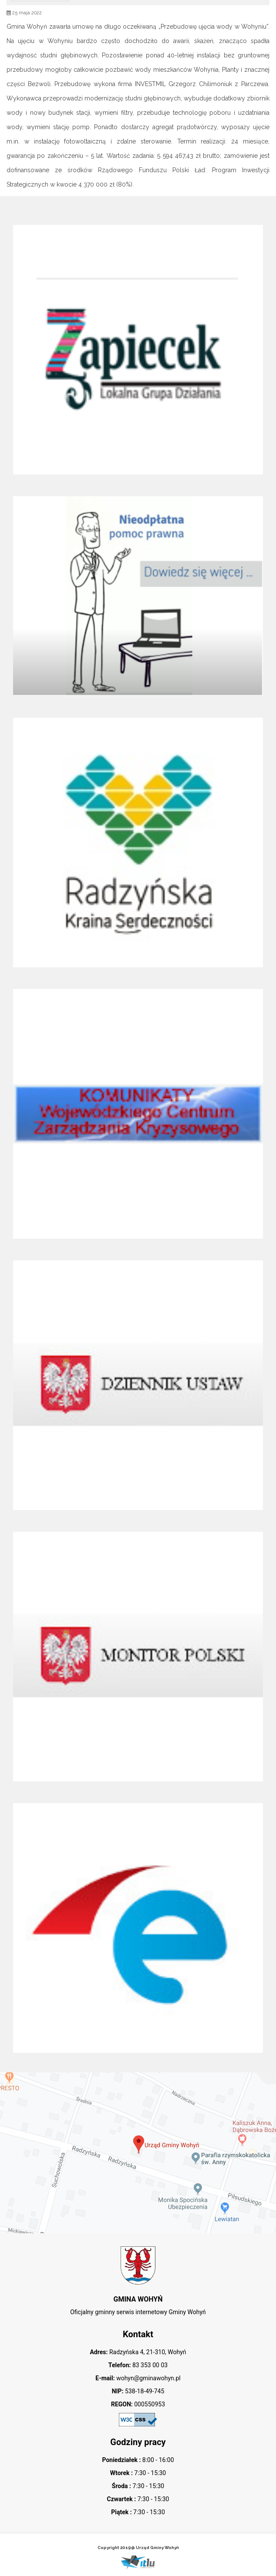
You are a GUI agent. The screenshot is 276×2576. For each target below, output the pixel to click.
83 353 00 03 (149, 2365)
